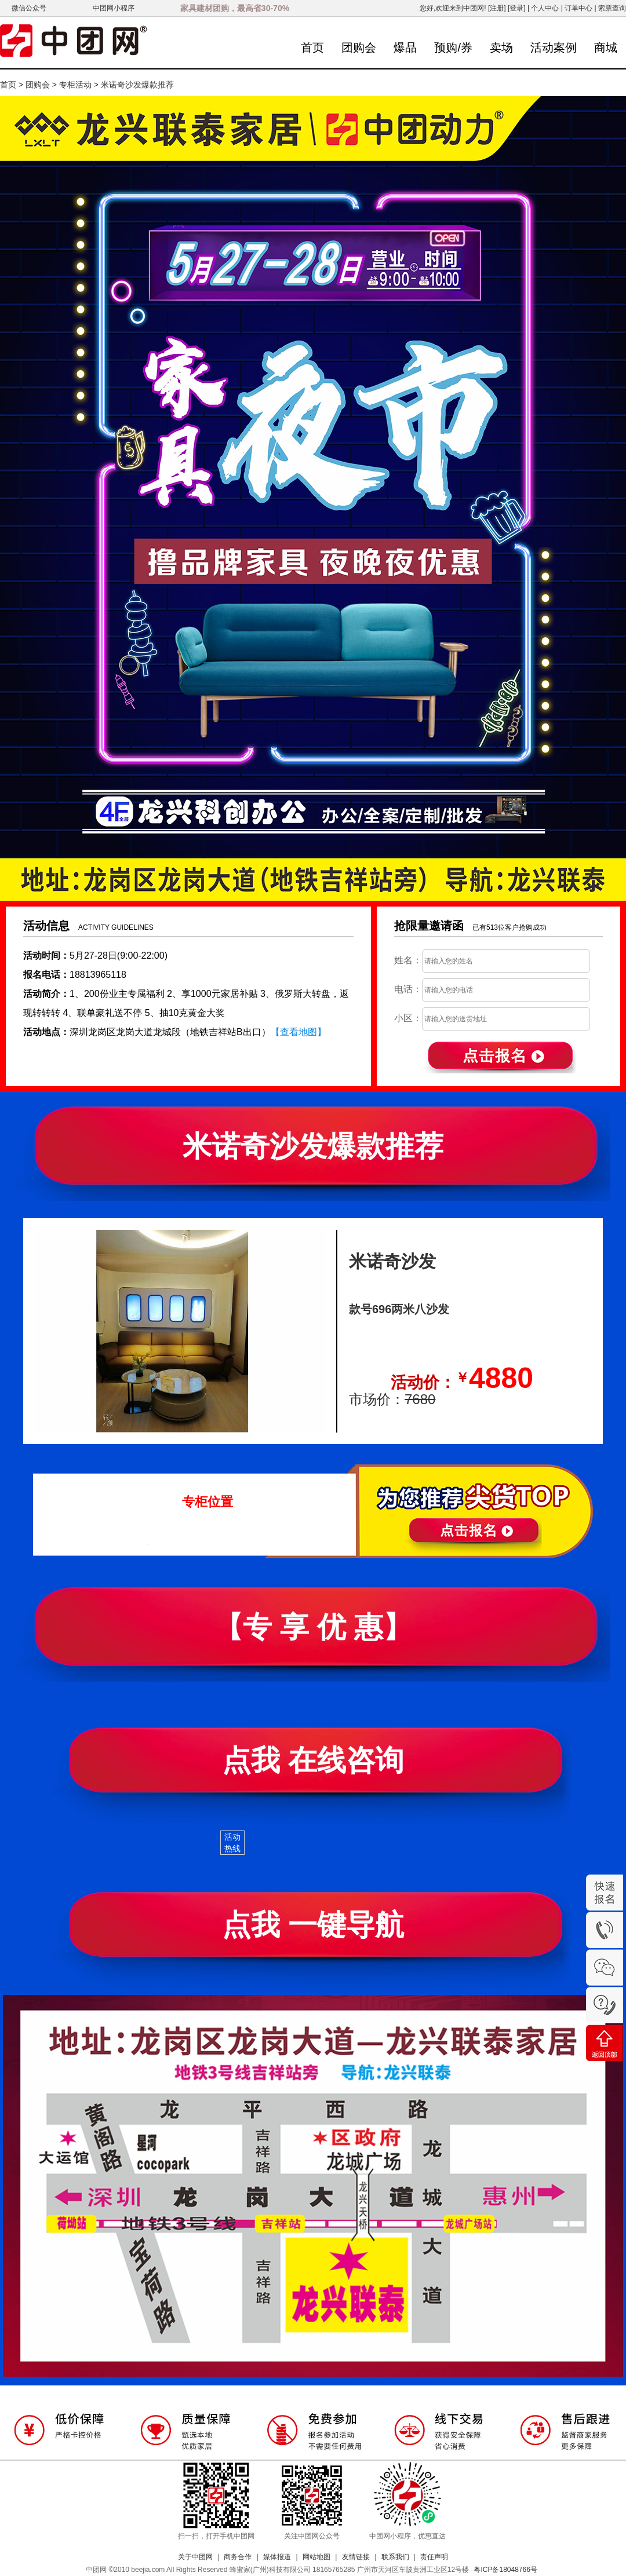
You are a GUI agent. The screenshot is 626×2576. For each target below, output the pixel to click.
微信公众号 (29, 8)
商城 (605, 47)
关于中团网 (195, 2557)
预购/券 (453, 47)
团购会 (358, 47)
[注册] (497, 8)
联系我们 (395, 2557)
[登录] (517, 8)
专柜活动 (75, 84)
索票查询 (612, 8)
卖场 (501, 47)
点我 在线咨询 (313, 1760)
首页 (312, 47)
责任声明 (434, 2557)
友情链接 (356, 2557)
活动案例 (553, 47)
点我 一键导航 (313, 1925)
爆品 (405, 47)
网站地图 (316, 2557)
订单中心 (578, 8)
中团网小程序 (113, 8)
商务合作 (238, 2557)
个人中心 (545, 8)
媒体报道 (277, 2557)
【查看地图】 (298, 1032)
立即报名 (508, 1511)
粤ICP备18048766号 (505, 2570)
